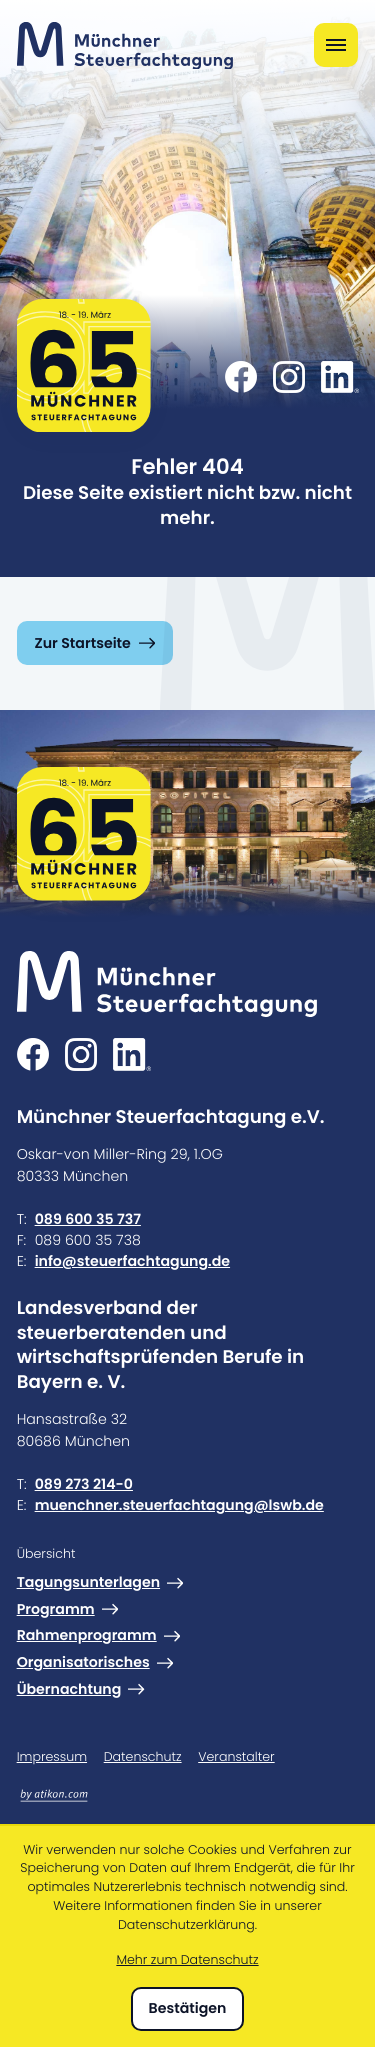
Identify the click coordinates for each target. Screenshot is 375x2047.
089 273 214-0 (84, 1484)
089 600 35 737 (88, 1219)
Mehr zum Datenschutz (187, 1960)
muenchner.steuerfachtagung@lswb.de (179, 1505)
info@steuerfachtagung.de (132, 1261)
